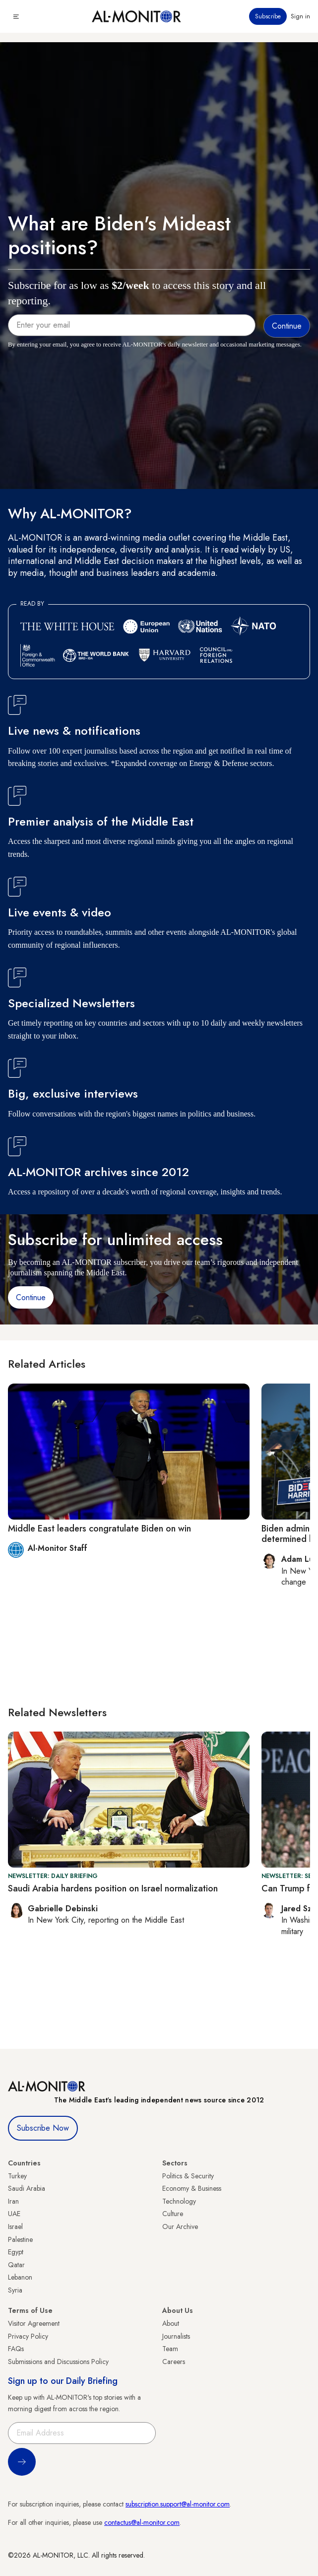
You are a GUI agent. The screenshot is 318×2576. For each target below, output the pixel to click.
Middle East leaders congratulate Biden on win (99, 1528)
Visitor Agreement (34, 2323)
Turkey (17, 2176)
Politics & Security (188, 2176)
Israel (15, 2226)
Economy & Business (191, 2188)
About (170, 2323)
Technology (179, 2201)
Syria (15, 2290)
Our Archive (180, 2226)
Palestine (20, 2239)
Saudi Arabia (26, 2188)
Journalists (176, 2336)
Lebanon (20, 2277)
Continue (31, 1297)
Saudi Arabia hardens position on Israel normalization (113, 1888)
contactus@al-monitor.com (142, 2522)
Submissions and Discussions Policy (58, 2362)
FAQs (16, 2349)
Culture (172, 2214)
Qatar (16, 2265)
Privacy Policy (28, 2336)
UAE (14, 2214)
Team (170, 2349)
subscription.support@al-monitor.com (178, 2504)
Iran (13, 2201)
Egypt (15, 2252)
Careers (173, 2362)
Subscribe (268, 16)
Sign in (300, 16)
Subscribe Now (43, 2128)
